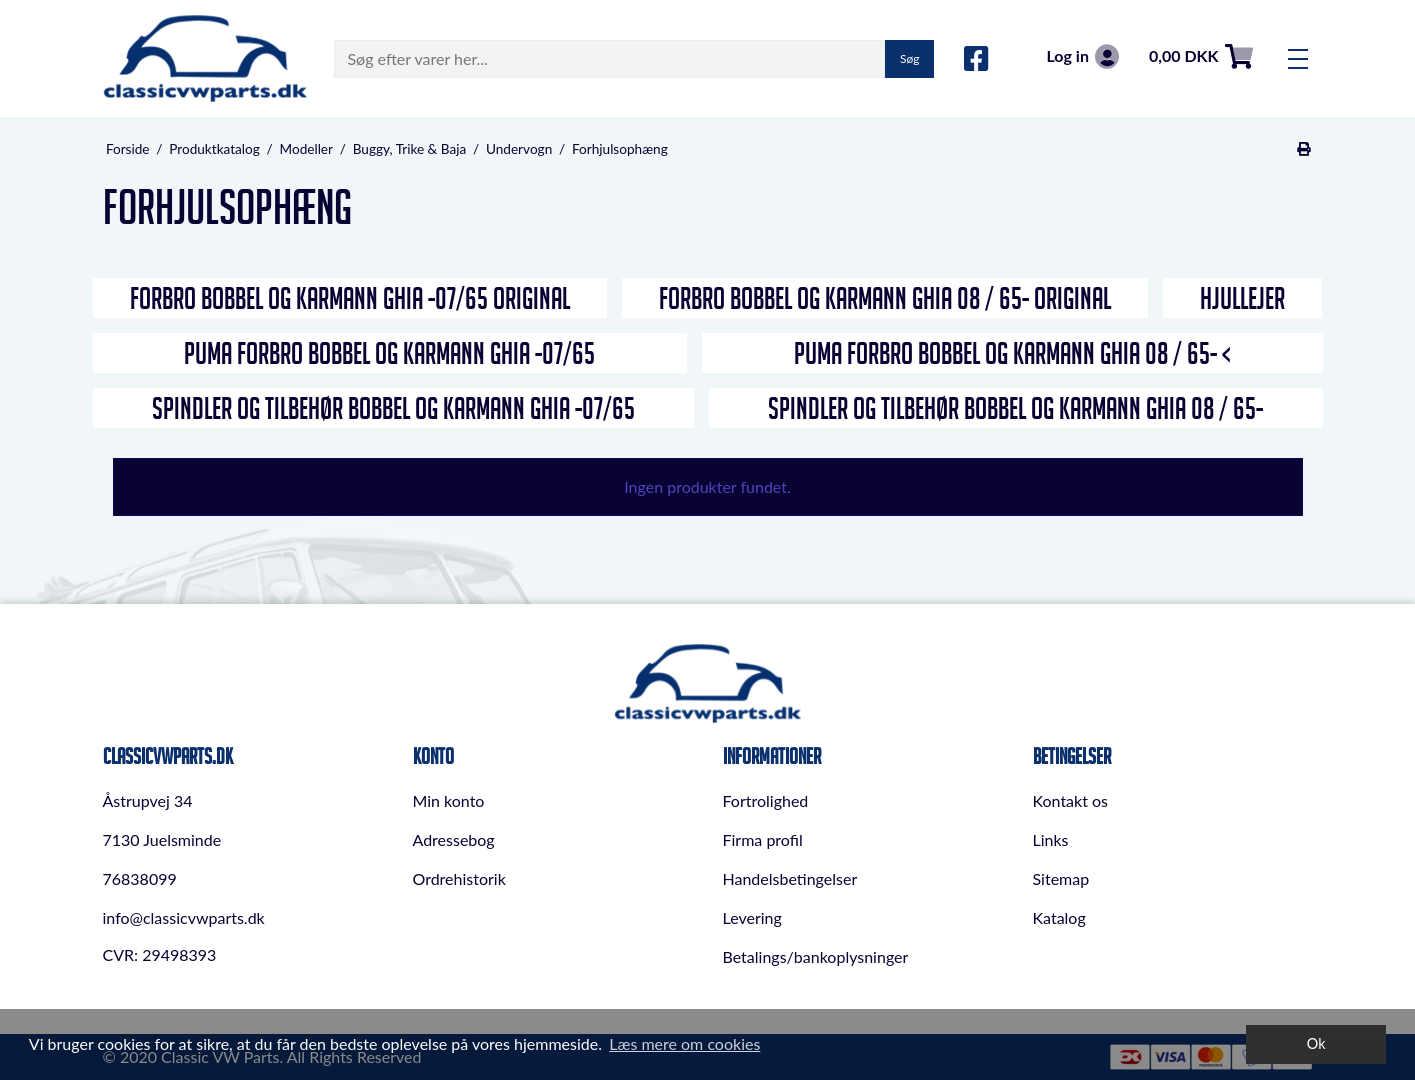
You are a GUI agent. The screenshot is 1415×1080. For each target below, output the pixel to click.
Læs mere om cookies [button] (684, 1043)
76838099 (140, 878)
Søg (909, 58)
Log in (1082, 56)
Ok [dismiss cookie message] (1316, 1043)
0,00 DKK (1201, 56)
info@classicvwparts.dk (184, 917)
